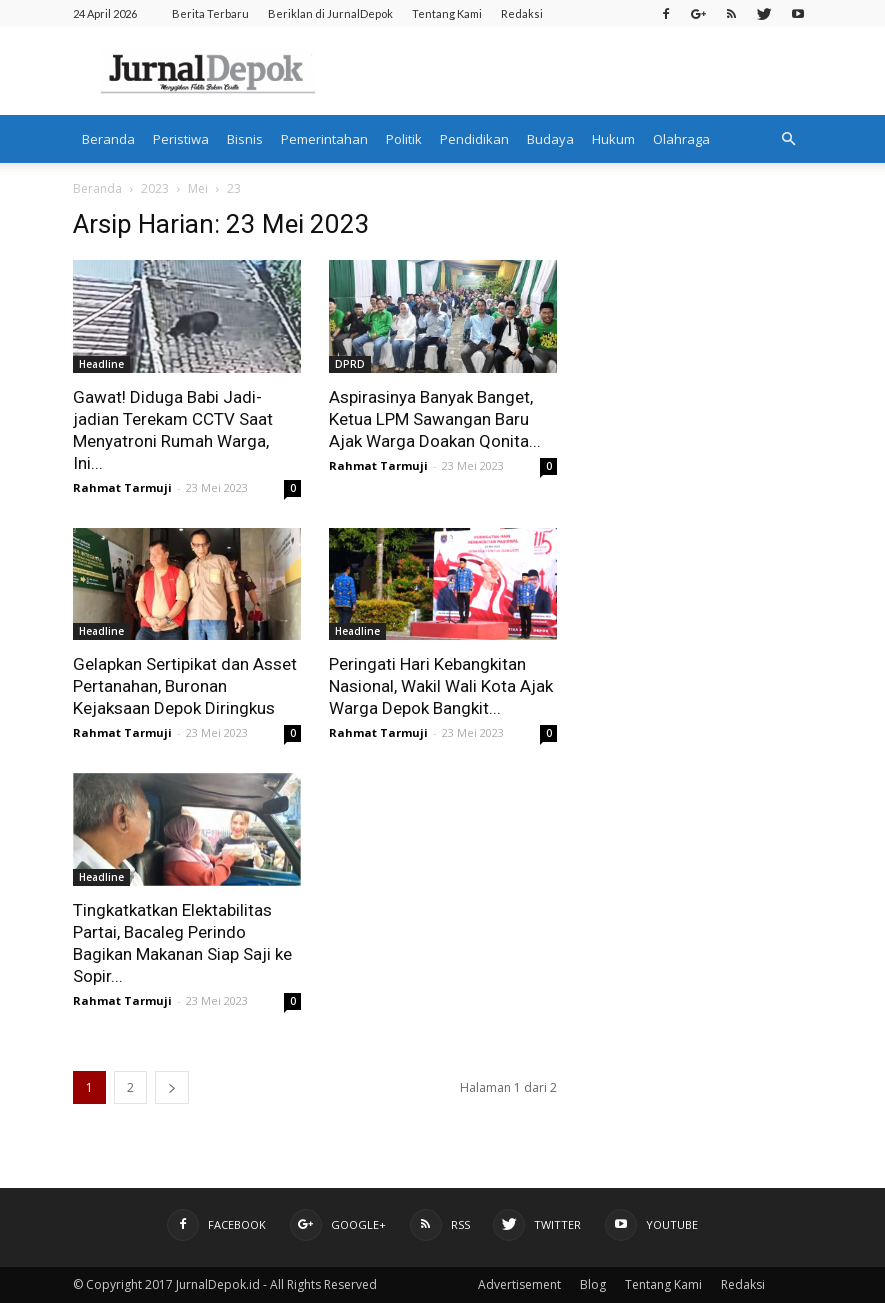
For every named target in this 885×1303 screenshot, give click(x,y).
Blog (593, 1284)
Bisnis (245, 139)
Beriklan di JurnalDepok (330, 13)
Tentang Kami (447, 13)
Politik (404, 139)
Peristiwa (181, 139)
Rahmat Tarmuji (122, 487)
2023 (155, 188)
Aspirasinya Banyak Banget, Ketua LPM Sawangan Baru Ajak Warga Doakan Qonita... (435, 419)
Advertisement (519, 1284)
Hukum (613, 139)
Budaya (550, 139)
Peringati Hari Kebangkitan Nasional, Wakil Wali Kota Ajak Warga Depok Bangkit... (441, 686)
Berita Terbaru (210, 13)
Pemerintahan (324, 139)
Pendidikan (474, 139)
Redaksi (522, 13)
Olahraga (681, 139)
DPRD (350, 364)
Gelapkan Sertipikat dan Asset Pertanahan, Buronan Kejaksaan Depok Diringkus (185, 686)
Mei (198, 188)
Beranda (108, 139)
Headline (101, 364)
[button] (789, 139)
